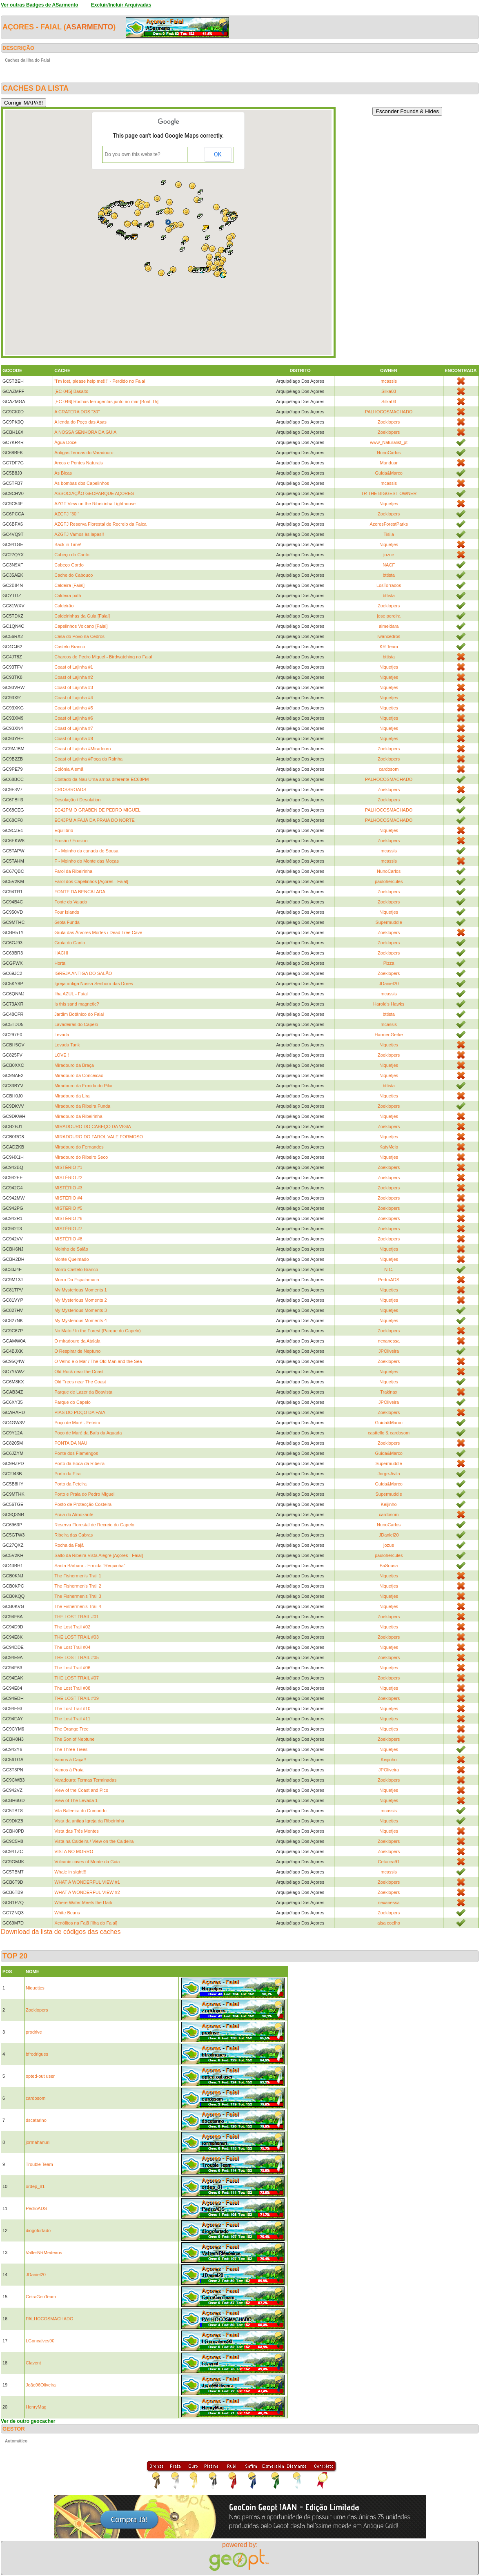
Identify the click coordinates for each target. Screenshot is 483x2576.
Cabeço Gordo (69, 564)
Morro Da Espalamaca (76, 1279)
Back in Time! (67, 544)
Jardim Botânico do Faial (79, 1014)
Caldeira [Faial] (69, 585)
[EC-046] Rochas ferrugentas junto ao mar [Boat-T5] (106, 401)
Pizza (388, 963)
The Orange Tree (71, 1728)
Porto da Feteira (70, 1483)
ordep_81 (35, 2186)
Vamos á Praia (68, 1769)
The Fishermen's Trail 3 (77, 1596)
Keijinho (389, 1504)
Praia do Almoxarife (73, 1514)
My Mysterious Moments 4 (80, 1320)
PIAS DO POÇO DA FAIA (79, 1412)
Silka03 (388, 391)
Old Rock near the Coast (78, 1371)
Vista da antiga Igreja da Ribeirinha (89, 1820)
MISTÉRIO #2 (68, 1177)
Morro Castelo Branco (76, 1269)
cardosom (388, 769)
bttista (388, 575)
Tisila (389, 534)
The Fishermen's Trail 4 (77, 1606)
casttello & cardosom (389, 1432)
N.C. (388, 1269)
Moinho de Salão (71, 1249)
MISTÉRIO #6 (68, 1218)
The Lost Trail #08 (72, 1688)
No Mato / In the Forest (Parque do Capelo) (97, 1330)
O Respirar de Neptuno (77, 1351)
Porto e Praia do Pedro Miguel (84, 1494)
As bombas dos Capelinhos (81, 483)
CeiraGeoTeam (41, 2296)
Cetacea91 (389, 1861)
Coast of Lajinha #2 (73, 677)
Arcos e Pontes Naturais (78, 462)
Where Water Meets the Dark (83, 1902)
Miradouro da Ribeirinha (78, 1116)
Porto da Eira (67, 1473)
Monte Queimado (71, 1259)
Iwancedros (388, 636)
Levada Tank (67, 1044)
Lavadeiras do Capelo (76, 1024)
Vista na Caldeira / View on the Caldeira (94, 1841)
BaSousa (389, 1565)
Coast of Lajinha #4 (73, 697)
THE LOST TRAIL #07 (76, 1677)
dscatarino (36, 2120)
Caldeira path (67, 595)
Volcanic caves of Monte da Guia (87, 1861)
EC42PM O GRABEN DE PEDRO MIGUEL (97, 809)
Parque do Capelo (72, 1402)
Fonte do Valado (70, 901)
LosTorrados (388, 585)
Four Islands (66, 912)
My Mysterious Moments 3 (80, 1310)
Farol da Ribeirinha (73, 871)
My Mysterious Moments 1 (80, 1289)
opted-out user (40, 2076)
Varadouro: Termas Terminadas (85, 1780)
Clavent (33, 2362)
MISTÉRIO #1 (68, 1167)
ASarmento (90, 27)
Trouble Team (39, 2164)
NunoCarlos (389, 452)
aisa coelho (388, 1922)
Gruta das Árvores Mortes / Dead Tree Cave (98, 932)
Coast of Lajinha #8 (73, 738)
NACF (389, 564)
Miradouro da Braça (74, 1065)
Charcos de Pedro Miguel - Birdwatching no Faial (103, 656)
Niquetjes (388, 503)
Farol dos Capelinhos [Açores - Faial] (91, 881)
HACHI (61, 952)
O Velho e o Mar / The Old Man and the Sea (98, 1361)
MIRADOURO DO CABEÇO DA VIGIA (92, 1126)
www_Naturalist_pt (388, 442)
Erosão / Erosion (70, 840)
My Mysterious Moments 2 (80, 1300)
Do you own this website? (132, 154)
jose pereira (388, 615)
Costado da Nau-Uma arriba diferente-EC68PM (101, 779)
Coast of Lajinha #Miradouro (82, 748)
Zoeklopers (389, 421)
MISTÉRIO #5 (68, 1208)
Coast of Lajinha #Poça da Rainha (88, 758)
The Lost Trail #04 (72, 1647)
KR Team (389, 646)
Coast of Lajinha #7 (73, 728)
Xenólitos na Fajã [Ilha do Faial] (85, 1922)
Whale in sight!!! (70, 1871)
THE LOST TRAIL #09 (76, 1698)
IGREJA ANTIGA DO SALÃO (83, 973)
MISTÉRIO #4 (68, 1197)
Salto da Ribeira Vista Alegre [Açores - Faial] (98, 1555)
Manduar (388, 462)
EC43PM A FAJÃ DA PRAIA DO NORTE (94, 820)
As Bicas (63, 473)
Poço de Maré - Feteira (77, 1422)
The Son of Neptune (74, 1739)
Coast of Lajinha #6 (73, 718)
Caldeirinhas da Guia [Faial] (82, 615)
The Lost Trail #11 (72, 1718)
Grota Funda (67, 922)
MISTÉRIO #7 (68, 1228)
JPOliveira (388, 1351)
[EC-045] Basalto (71, 391)
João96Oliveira (41, 2384)
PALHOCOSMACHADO (389, 411)
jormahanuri (37, 2142)
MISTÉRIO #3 (68, 1187)
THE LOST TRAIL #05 (76, 1657)
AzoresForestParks (388, 524)
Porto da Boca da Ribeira (79, 1463)
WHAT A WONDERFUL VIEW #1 (87, 1882)
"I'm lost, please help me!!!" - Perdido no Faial (99, 381)
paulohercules (389, 881)
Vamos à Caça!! (70, 1759)
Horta (59, 963)
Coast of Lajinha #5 (73, 707)
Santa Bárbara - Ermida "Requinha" (89, 1565)
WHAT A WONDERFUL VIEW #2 (87, 1892)
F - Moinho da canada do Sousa (86, 850)
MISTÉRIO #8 (68, 1238)
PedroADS (388, 1279)
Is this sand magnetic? (76, 1003)
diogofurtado (38, 2230)
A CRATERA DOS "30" (77, 411)
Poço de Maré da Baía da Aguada (88, 1432)
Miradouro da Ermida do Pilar (83, 1085)
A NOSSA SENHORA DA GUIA (85, 432)
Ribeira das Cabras (73, 1534)
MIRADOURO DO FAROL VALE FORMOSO (98, 1136)
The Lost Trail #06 (72, 1667)
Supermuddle (388, 922)
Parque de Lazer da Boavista (83, 1391)
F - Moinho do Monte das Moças (86, 861)
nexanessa (389, 1340)
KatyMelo (388, 1146)
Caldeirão (63, 605)
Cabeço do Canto (71, 554)
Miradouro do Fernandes (78, 1146)
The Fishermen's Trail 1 (77, 1575)
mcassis (389, 381)
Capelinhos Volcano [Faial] (80, 626)
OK (217, 154)
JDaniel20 (389, 983)
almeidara (388, 626)
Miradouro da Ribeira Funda (82, 1106)
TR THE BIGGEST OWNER (389, 493)
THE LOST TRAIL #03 (76, 1637)
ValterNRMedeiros (44, 2252)
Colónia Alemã (68, 769)
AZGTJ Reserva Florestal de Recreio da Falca (100, 524)
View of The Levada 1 (76, 1800)
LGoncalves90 (40, 2340)
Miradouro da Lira (71, 1095)
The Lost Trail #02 (72, 1626)
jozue (388, 554)
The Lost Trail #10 (72, 1708)
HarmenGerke (389, 1034)
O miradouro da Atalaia (77, 1340)
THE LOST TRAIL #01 (76, 1616)
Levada (61, 1034)
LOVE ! (61, 1055)
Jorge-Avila (389, 1473)
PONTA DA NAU (70, 1443)
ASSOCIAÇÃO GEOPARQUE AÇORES (94, 493)
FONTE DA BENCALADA (79, 891)
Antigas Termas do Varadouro (84, 452)
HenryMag (36, 2406)
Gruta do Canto (69, 942)
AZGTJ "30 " (66, 513)
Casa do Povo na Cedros (79, 636)
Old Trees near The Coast (80, 1381)
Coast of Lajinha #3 (73, 687)
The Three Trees (70, 1749)
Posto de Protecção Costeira (82, 1504)
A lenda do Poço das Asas (80, 421)
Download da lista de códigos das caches (61, 1931)
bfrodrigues (37, 2054)
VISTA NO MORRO (73, 1851)
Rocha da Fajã (69, 1545)
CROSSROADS (70, 789)
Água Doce (65, 442)
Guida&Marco (389, 473)
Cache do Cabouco (73, 575)
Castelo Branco (69, 646)
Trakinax (388, 1391)
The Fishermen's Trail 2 (77, 1586)
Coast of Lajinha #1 (73, 667)
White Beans (67, 1912)
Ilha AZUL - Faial (71, 993)
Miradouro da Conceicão (78, 1075)
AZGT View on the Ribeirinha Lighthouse (95, 503)
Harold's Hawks (388, 1003)
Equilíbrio (63, 830)
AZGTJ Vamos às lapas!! (79, 534)
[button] (168, 222)
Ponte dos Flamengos (76, 1453)
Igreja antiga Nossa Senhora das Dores (93, 983)
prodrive (34, 2032)
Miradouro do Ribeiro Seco (81, 1157)
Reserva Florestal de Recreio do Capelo (94, 1524)
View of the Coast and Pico (81, 1790)
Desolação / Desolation (77, 799)
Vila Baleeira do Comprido (80, 1810)
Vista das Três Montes (76, 1831)
